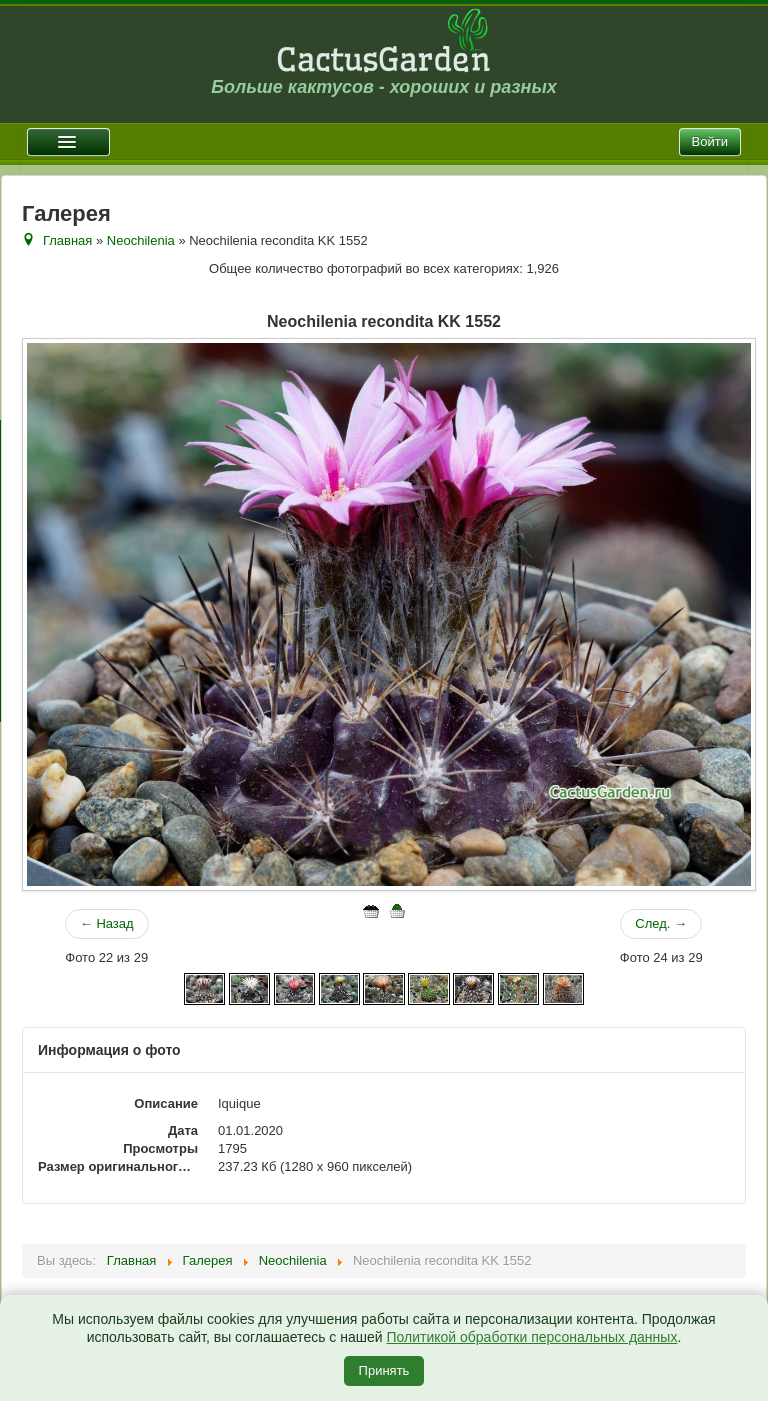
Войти (710, 141)
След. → (661, 923)
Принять (384, 1370)
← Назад (107, 923)
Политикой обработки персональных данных (531, 1337)
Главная (67, 240)
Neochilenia (141, 240)
